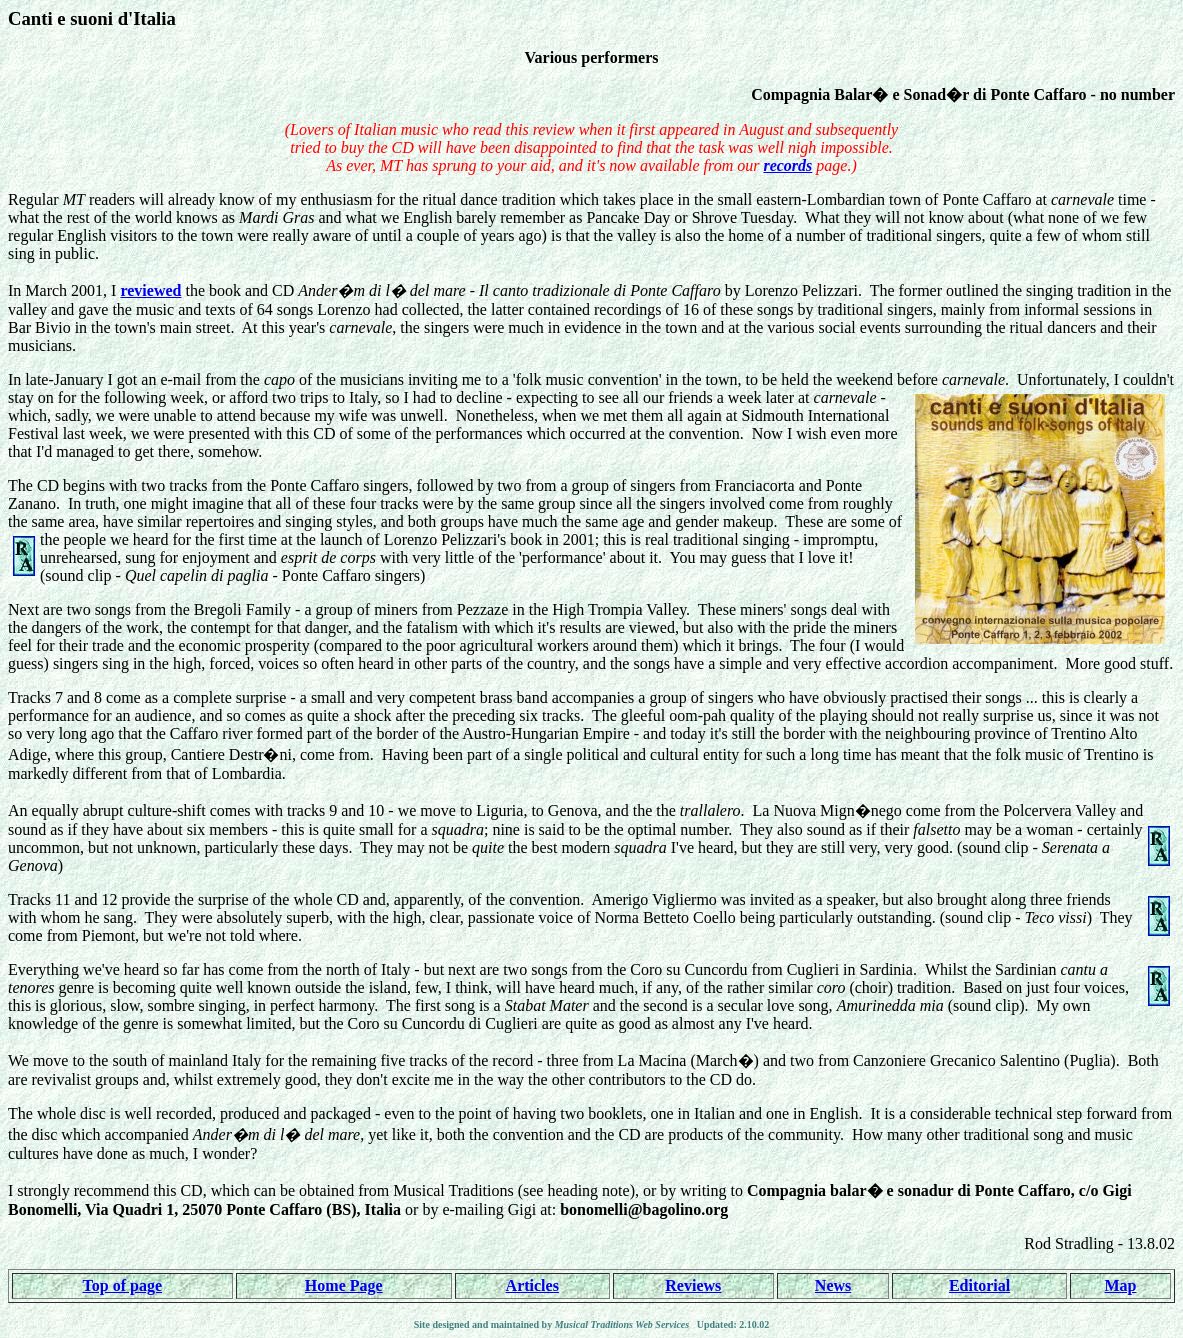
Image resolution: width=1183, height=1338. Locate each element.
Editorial (979, 1285)
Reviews (693, 1285)
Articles (532, 1285)
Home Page (344, 1285)
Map (1121, 1285)
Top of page (122, 1285)
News (833, 1285)
